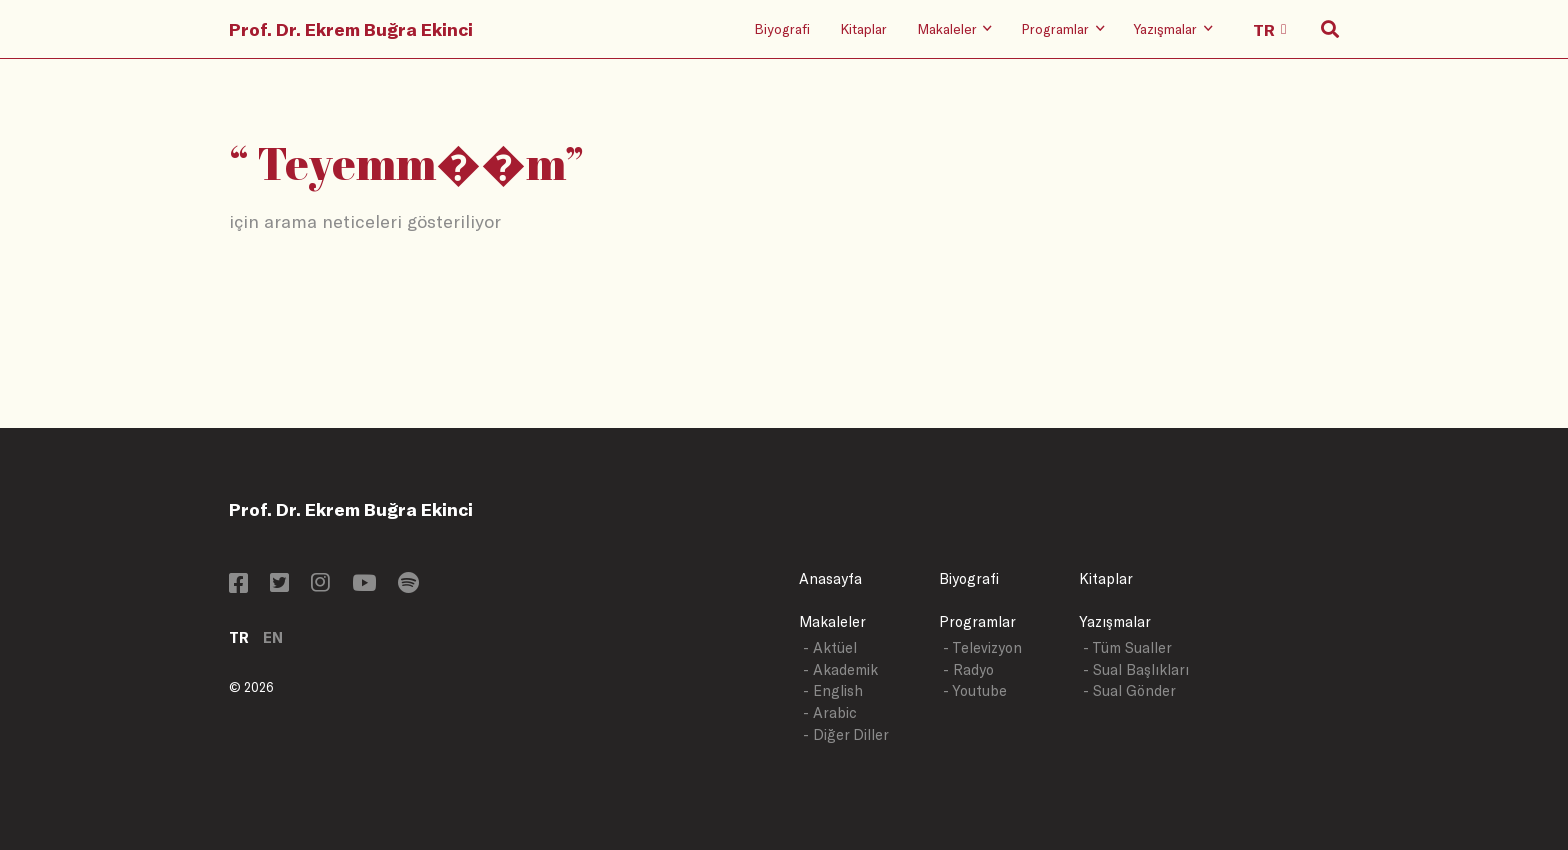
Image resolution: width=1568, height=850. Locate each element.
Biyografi (782, 28)
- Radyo (968, 669)
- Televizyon (982, 647)
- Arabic (830, 712)
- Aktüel (830, 647)
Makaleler (832, 621)
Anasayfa (830, 578)
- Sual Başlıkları (1136, 669)
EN (273, 637)
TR (239, 637)
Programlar (977, 621)
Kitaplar (863, 28)
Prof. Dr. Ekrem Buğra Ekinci (351, 29)
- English (833, 690)
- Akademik (840, 669)
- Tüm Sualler (1127, 647)
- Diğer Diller (846, 734)
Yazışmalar (1115, 621)
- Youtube (975, 690)
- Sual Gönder (1129, 690)
